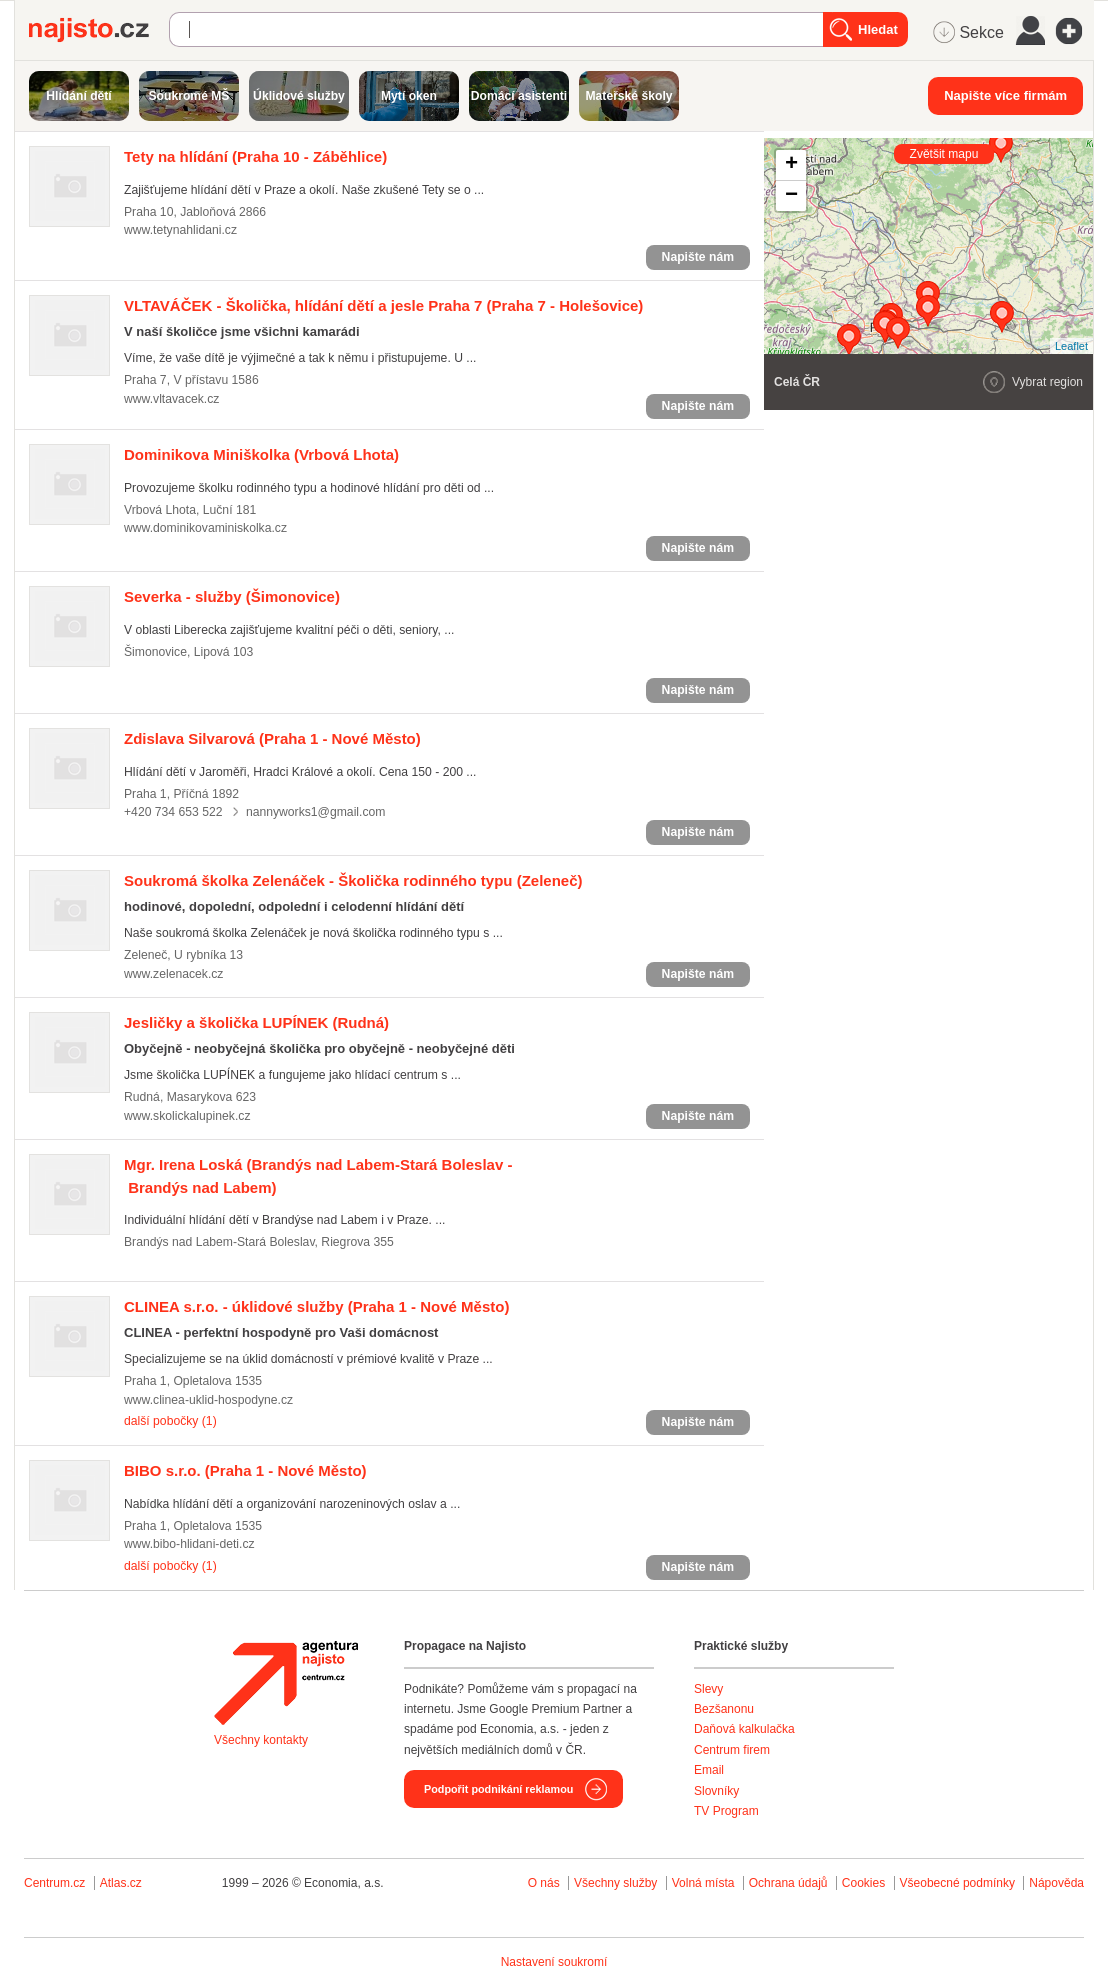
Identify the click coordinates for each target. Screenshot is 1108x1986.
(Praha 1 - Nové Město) (272, 738)
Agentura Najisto (286, 1683)
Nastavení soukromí (554, 1962)
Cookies (863, 1883)
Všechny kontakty (261, 1740)
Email (709, 1770)
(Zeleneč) (353, 880)
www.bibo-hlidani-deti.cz (189, 1544)
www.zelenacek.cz (173, 974)
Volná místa (703, 1883)
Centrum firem (732, 1750)
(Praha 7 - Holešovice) (383, 305)
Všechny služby (617, 1883)
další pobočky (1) (170, 1421)
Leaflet (1071, 346)
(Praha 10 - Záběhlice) (255, 156)
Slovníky (716, 1791)
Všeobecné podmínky (957, 1883)
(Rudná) (256, 1022)
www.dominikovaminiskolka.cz (205, 528)
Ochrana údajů (788, 1883)
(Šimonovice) (232, 596)
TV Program (726, 1811)
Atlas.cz (121, 1883)
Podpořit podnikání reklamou (498, 1789)
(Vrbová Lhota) (261, 454)
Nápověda (1056, 1883)
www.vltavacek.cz (171, 399)
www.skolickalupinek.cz (187, 1116)
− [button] (791, 196)
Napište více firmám (1005, 95)
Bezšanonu (724, 1709)
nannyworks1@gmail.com (316, 812)
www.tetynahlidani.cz (180, 230)
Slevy (708, 1689)
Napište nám (698, 257)
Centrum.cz (54, 1883)
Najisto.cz (99, 30)
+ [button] (791, 165)
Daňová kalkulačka (744, 1729)
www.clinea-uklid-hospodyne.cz (208, 1400)
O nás (544, 1883)
